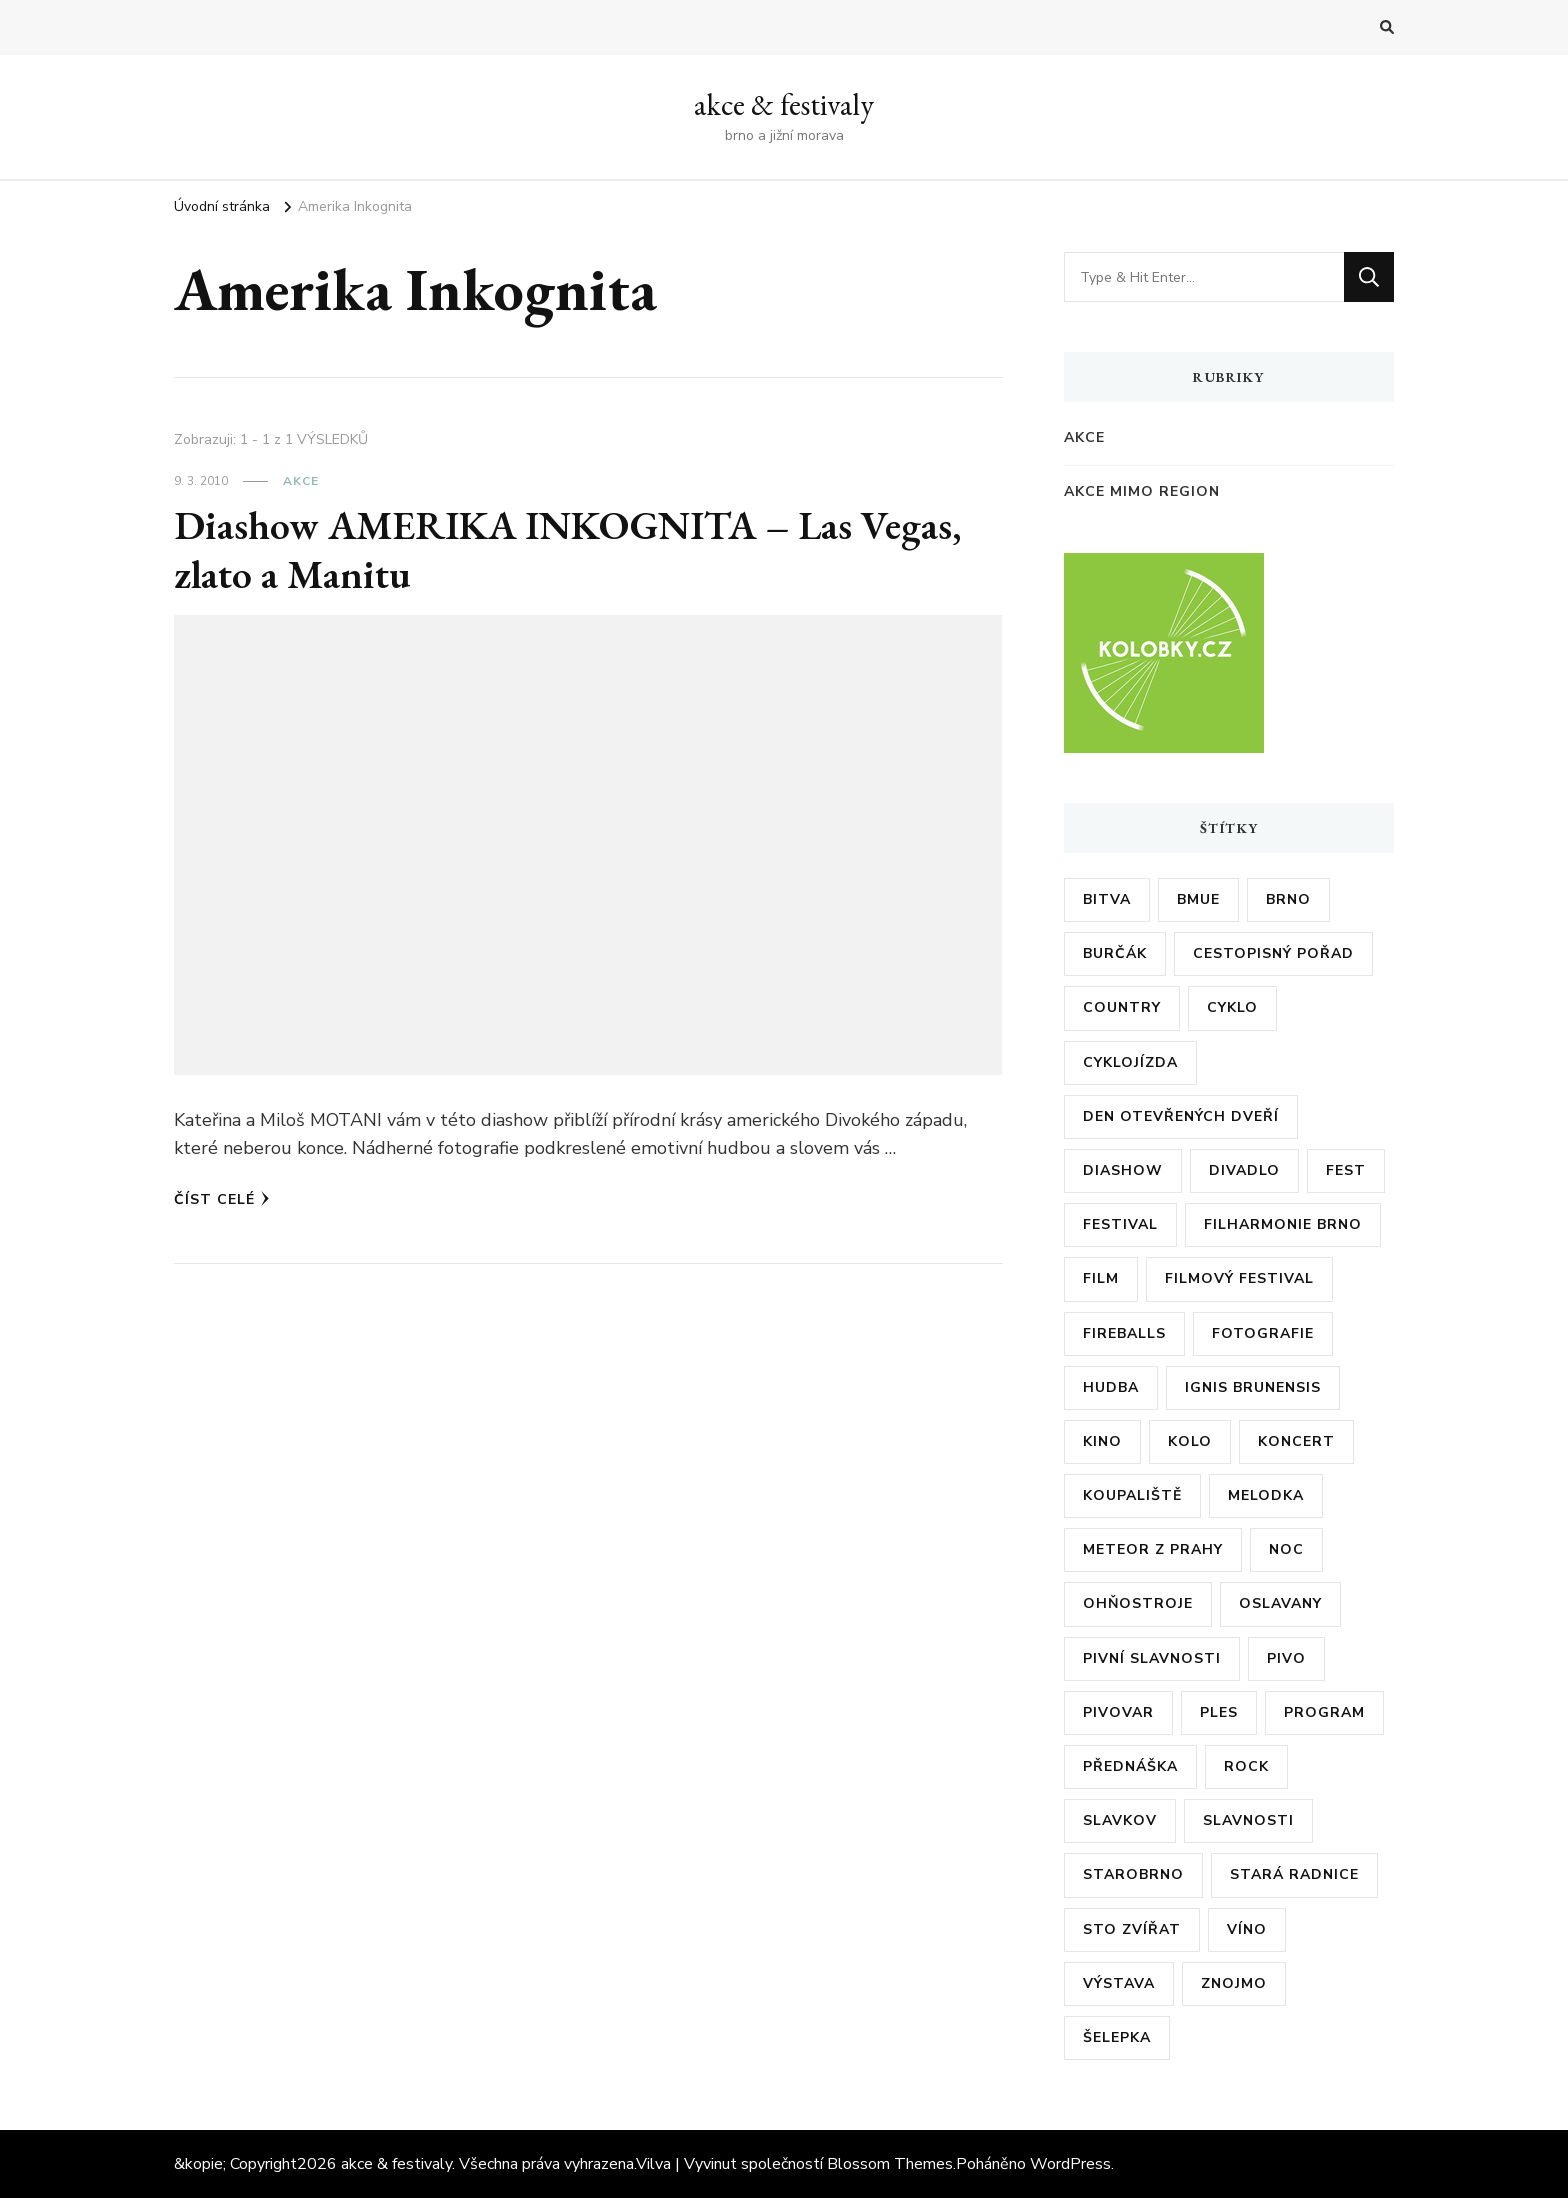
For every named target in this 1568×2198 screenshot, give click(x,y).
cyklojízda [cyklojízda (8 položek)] (1130, 1062)
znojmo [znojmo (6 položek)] (1234, 1983)
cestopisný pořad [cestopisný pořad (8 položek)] (1273, 953)
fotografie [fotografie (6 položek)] (1263, 1333)
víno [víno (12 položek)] (1247, 1929)
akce (301, 481)
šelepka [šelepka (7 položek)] (1117, 2037)
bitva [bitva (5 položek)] (1107, 899)
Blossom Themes (890, 2164)
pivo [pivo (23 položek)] (1286, 1658)
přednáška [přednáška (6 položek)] (1130, 1766)
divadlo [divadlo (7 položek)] (1244, 1170)
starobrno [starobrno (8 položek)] (1133, 1874)
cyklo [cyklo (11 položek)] (1232, 1007)
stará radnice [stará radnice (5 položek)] (1294, 1874)
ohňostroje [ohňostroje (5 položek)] (1138, 1603)
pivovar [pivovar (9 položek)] (1118, 1712)
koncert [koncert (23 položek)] (1296, 1441)
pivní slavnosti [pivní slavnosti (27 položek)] (1152, 1658)
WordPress (1070, 2164)
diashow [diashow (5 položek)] (1123, 1170)
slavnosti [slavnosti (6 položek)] (1248, 1820)
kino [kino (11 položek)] (1102, 1441)
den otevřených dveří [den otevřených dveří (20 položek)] (1181, 1116)
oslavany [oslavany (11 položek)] (1280, 1603)
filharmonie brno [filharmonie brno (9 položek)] (1283, 1224)
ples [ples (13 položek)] (1219, 1712)
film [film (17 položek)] (1101, 1278)
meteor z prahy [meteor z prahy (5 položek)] (1153, 1549)
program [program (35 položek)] (1324, 1712)
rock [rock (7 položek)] (1246, 1766)
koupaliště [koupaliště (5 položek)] (1132, 1495)
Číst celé (222, 1199)
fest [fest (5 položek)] (1346, 1170)
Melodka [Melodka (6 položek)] (1266, 1495)
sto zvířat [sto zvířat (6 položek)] (1132, 1929)
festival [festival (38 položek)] (1120, 1224)
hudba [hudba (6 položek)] (1111, 1387)
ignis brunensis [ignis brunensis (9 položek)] (1253, 1387)
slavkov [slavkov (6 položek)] (1120, 1820)
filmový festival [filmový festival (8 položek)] (1239, 1278)
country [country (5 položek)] (1122, 1007)
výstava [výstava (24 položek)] (1119, 1983)
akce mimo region (1142, 491)
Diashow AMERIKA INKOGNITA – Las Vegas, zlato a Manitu (567, 550)
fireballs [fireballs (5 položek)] (1124, 1333)
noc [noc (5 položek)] (1286, 1549)
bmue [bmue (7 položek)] (1198, 899)
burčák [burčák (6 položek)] (1115, 953)
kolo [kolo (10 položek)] (1190, 1441)
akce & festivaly (784, 104)
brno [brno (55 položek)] (1288, 899)
